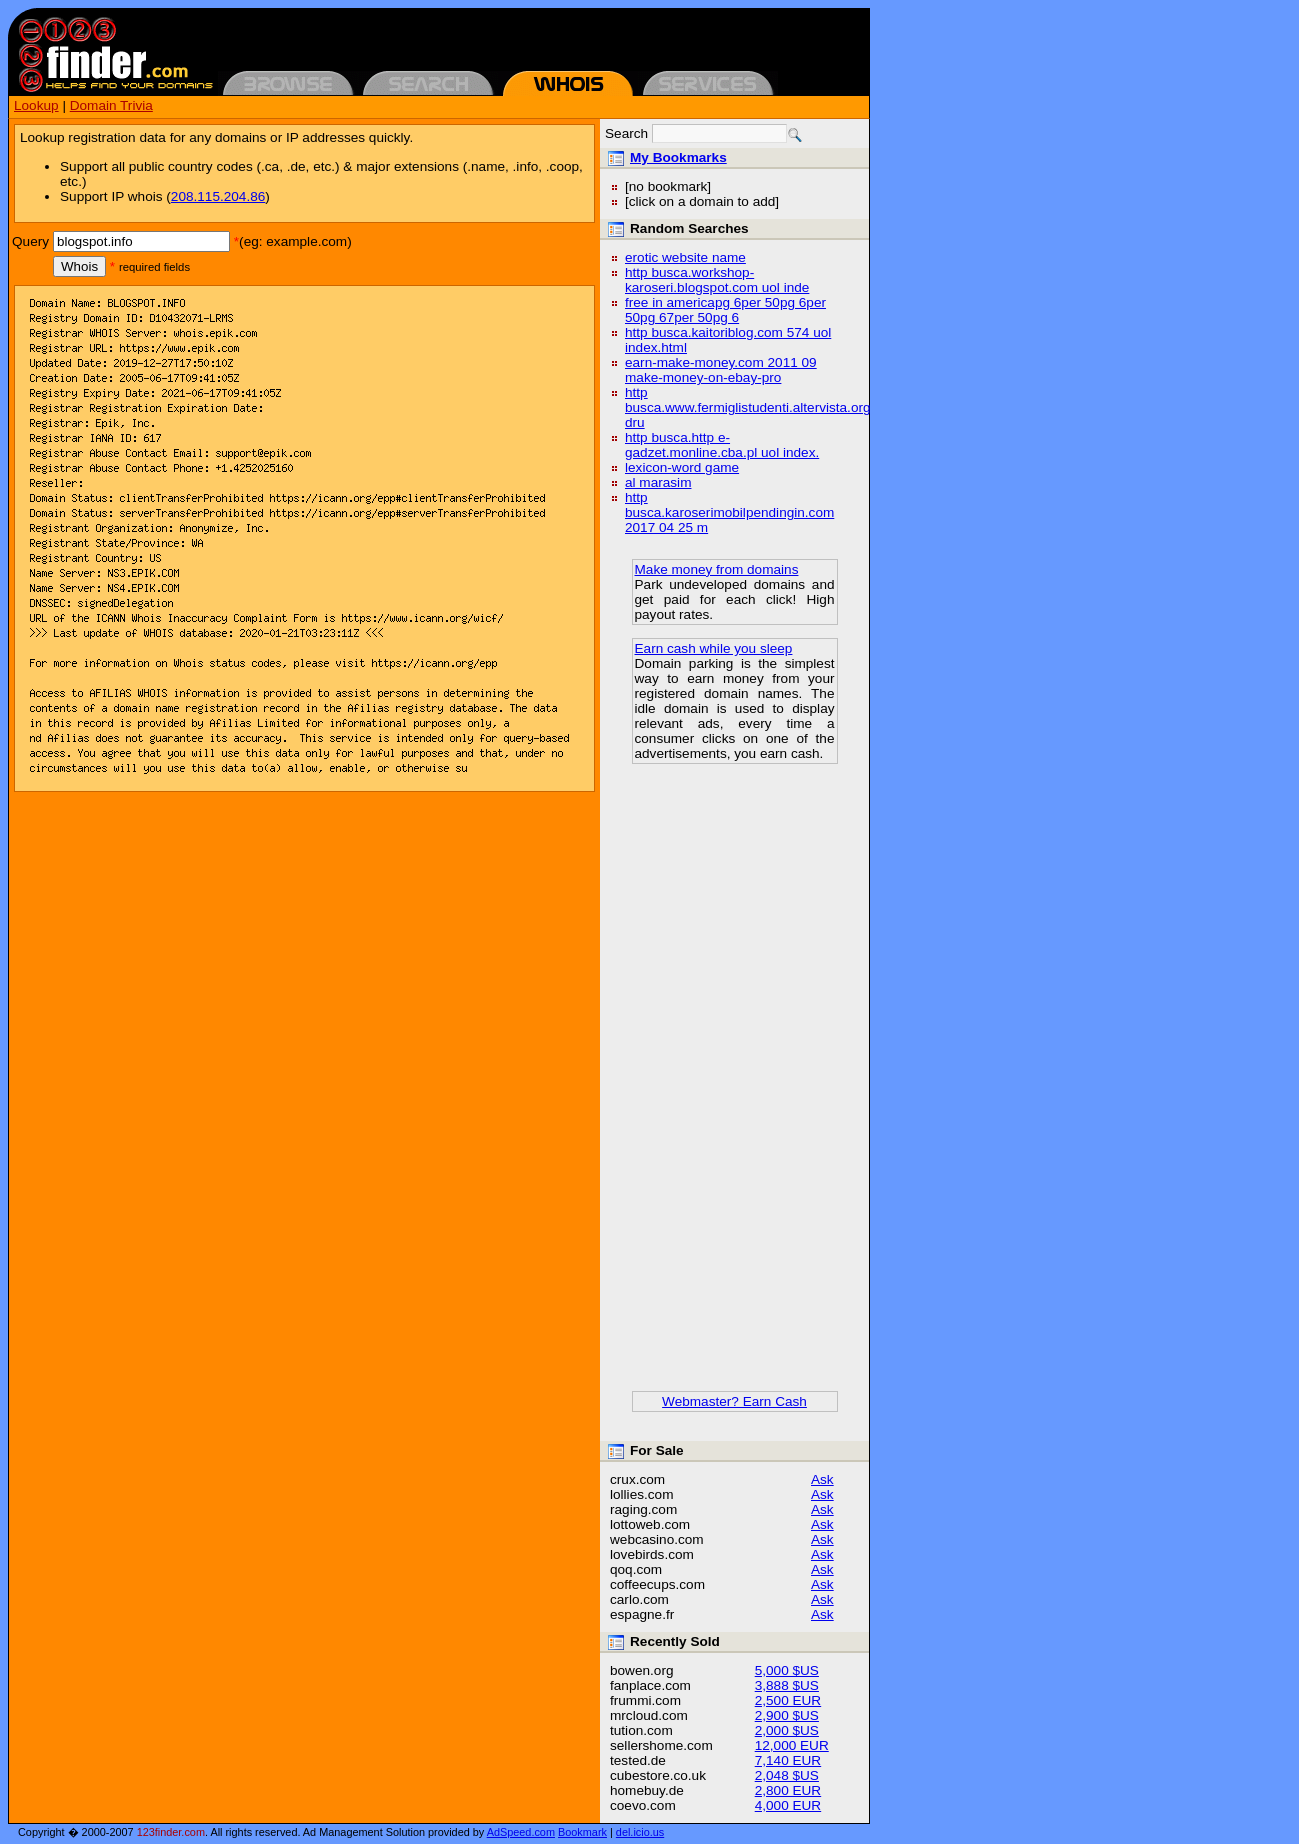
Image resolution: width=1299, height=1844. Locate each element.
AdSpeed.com (521, 1832)
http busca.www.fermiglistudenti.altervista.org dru (748, 407)
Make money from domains (717, 569)
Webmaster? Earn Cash (734, 1401)
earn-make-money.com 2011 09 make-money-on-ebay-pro (721, 370)
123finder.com (171, 1832)
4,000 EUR (788, 1805)
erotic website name (685, 257)
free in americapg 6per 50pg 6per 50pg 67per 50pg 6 (725, 310)
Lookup (36, 105)
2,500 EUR (788, 1700)
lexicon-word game (682, 467)
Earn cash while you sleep (714, 648)
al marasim (658, 482)
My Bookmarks (678, 157)
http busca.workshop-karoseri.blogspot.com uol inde (717, 280)
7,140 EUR (788, 1760)
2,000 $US (787, 1730)
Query (30, 241)
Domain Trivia (111, 105)
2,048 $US (787, 1775)
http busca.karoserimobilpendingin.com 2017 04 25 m (729, 512)
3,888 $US (787, 1685)
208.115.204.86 (218, 196)
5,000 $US (787, 1670)
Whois (79, 266)
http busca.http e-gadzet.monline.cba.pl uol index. (722, 445)
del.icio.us (640, 1832)
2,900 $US (787, 1715)
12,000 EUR (792, 1745)
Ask (822, 1479)
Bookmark (582, 1832)
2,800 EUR (788, 1790)
